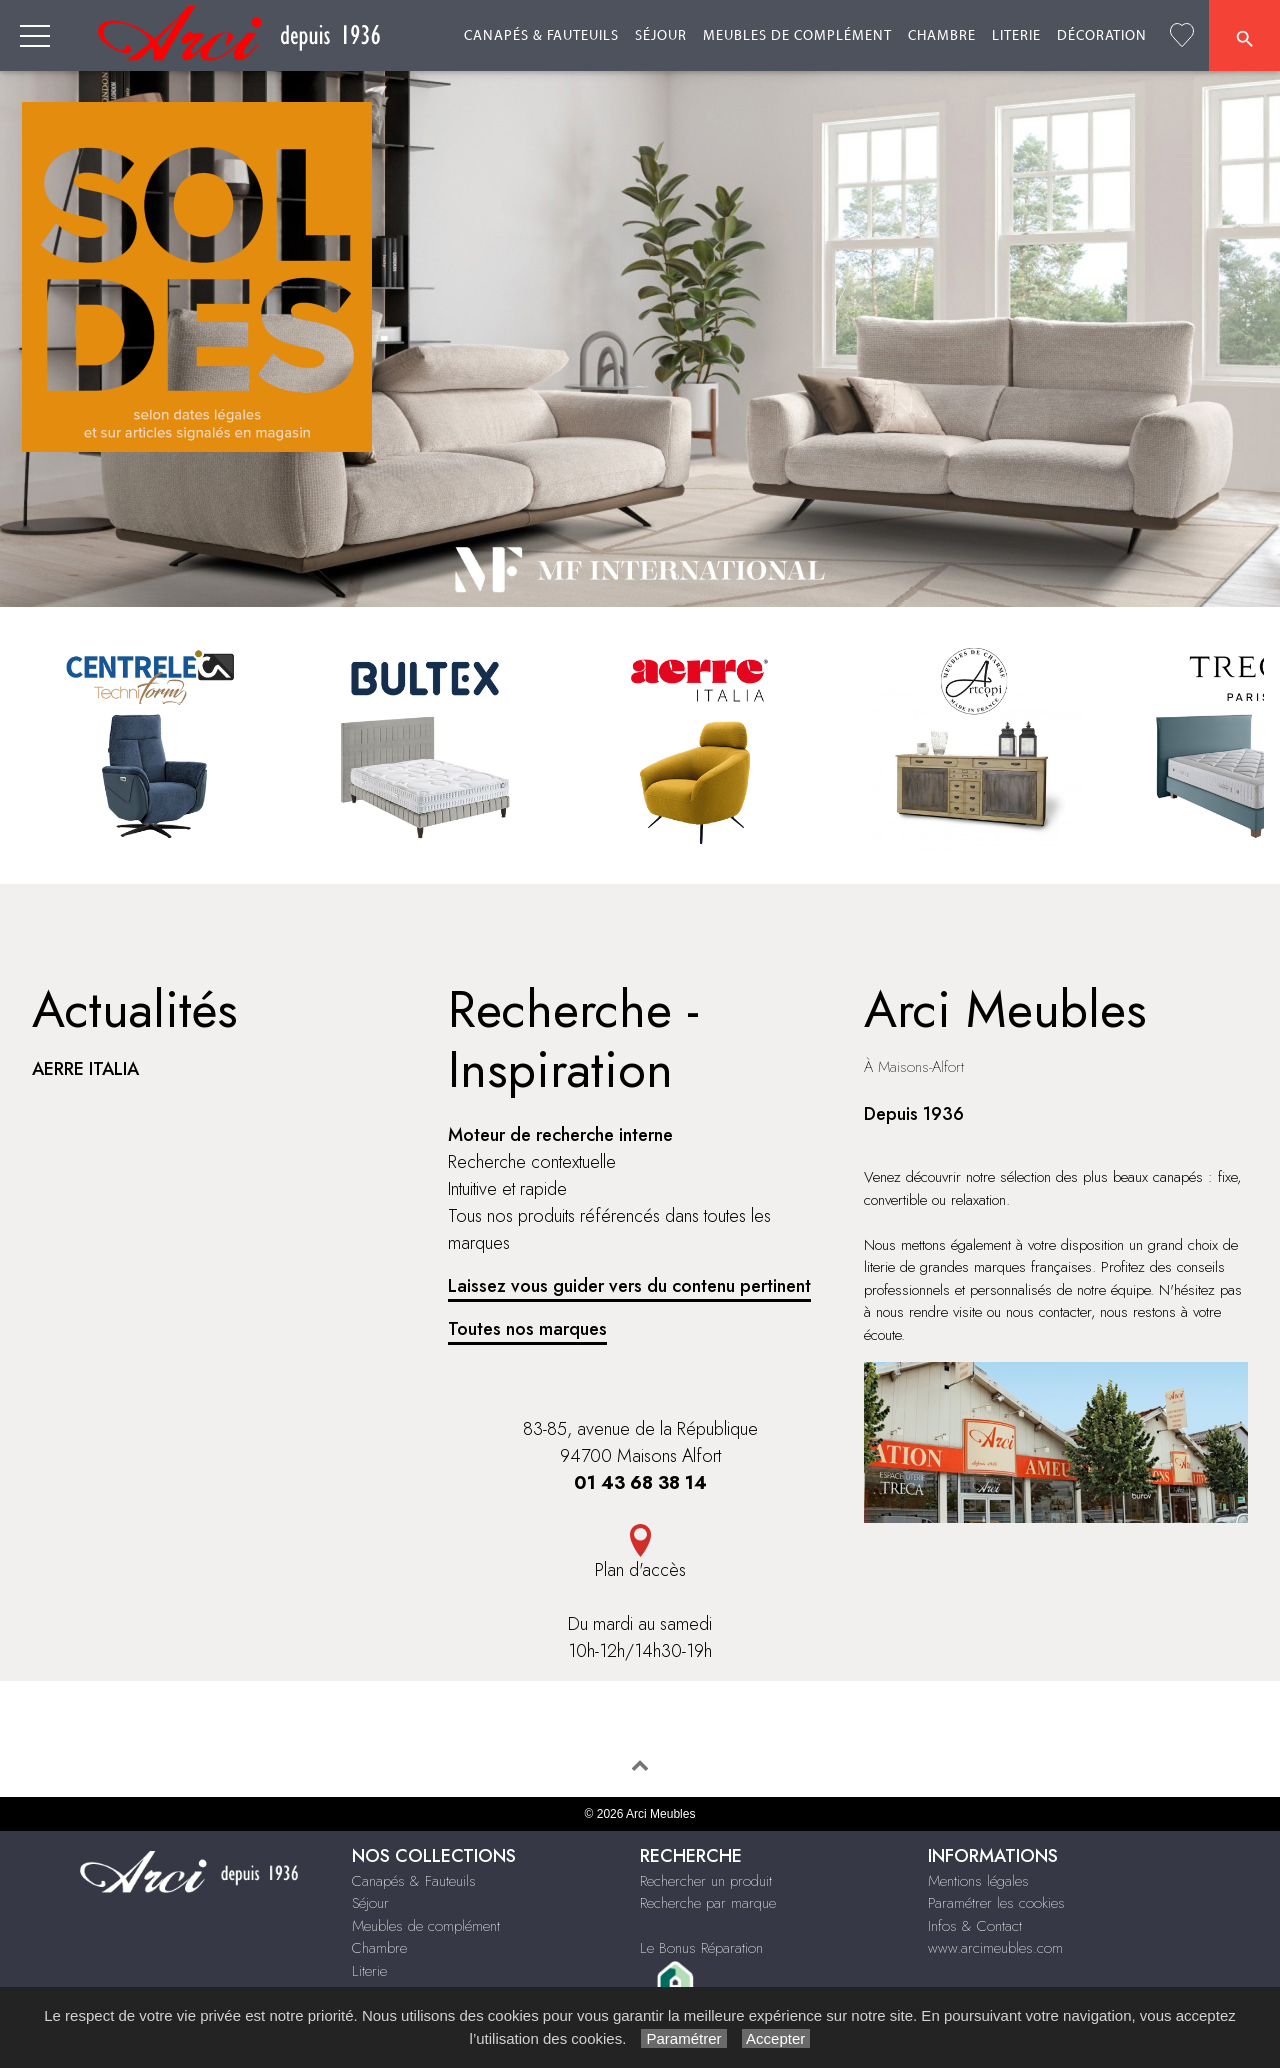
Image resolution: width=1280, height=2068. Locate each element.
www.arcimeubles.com (995, 1948)
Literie (1016, 36)
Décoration (1102, 36)
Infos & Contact (975, 1926)
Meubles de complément (797, 36)
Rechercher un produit (706, 1881)
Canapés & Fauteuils (541, 36)
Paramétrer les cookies (996, 1903)
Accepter (776, 2038)
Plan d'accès (640, 1570)
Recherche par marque (708, 1903)
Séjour (661, 36)
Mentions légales (978, 1881)
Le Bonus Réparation (701, 1948)
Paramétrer (683, 2038)
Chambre (942, 36)
